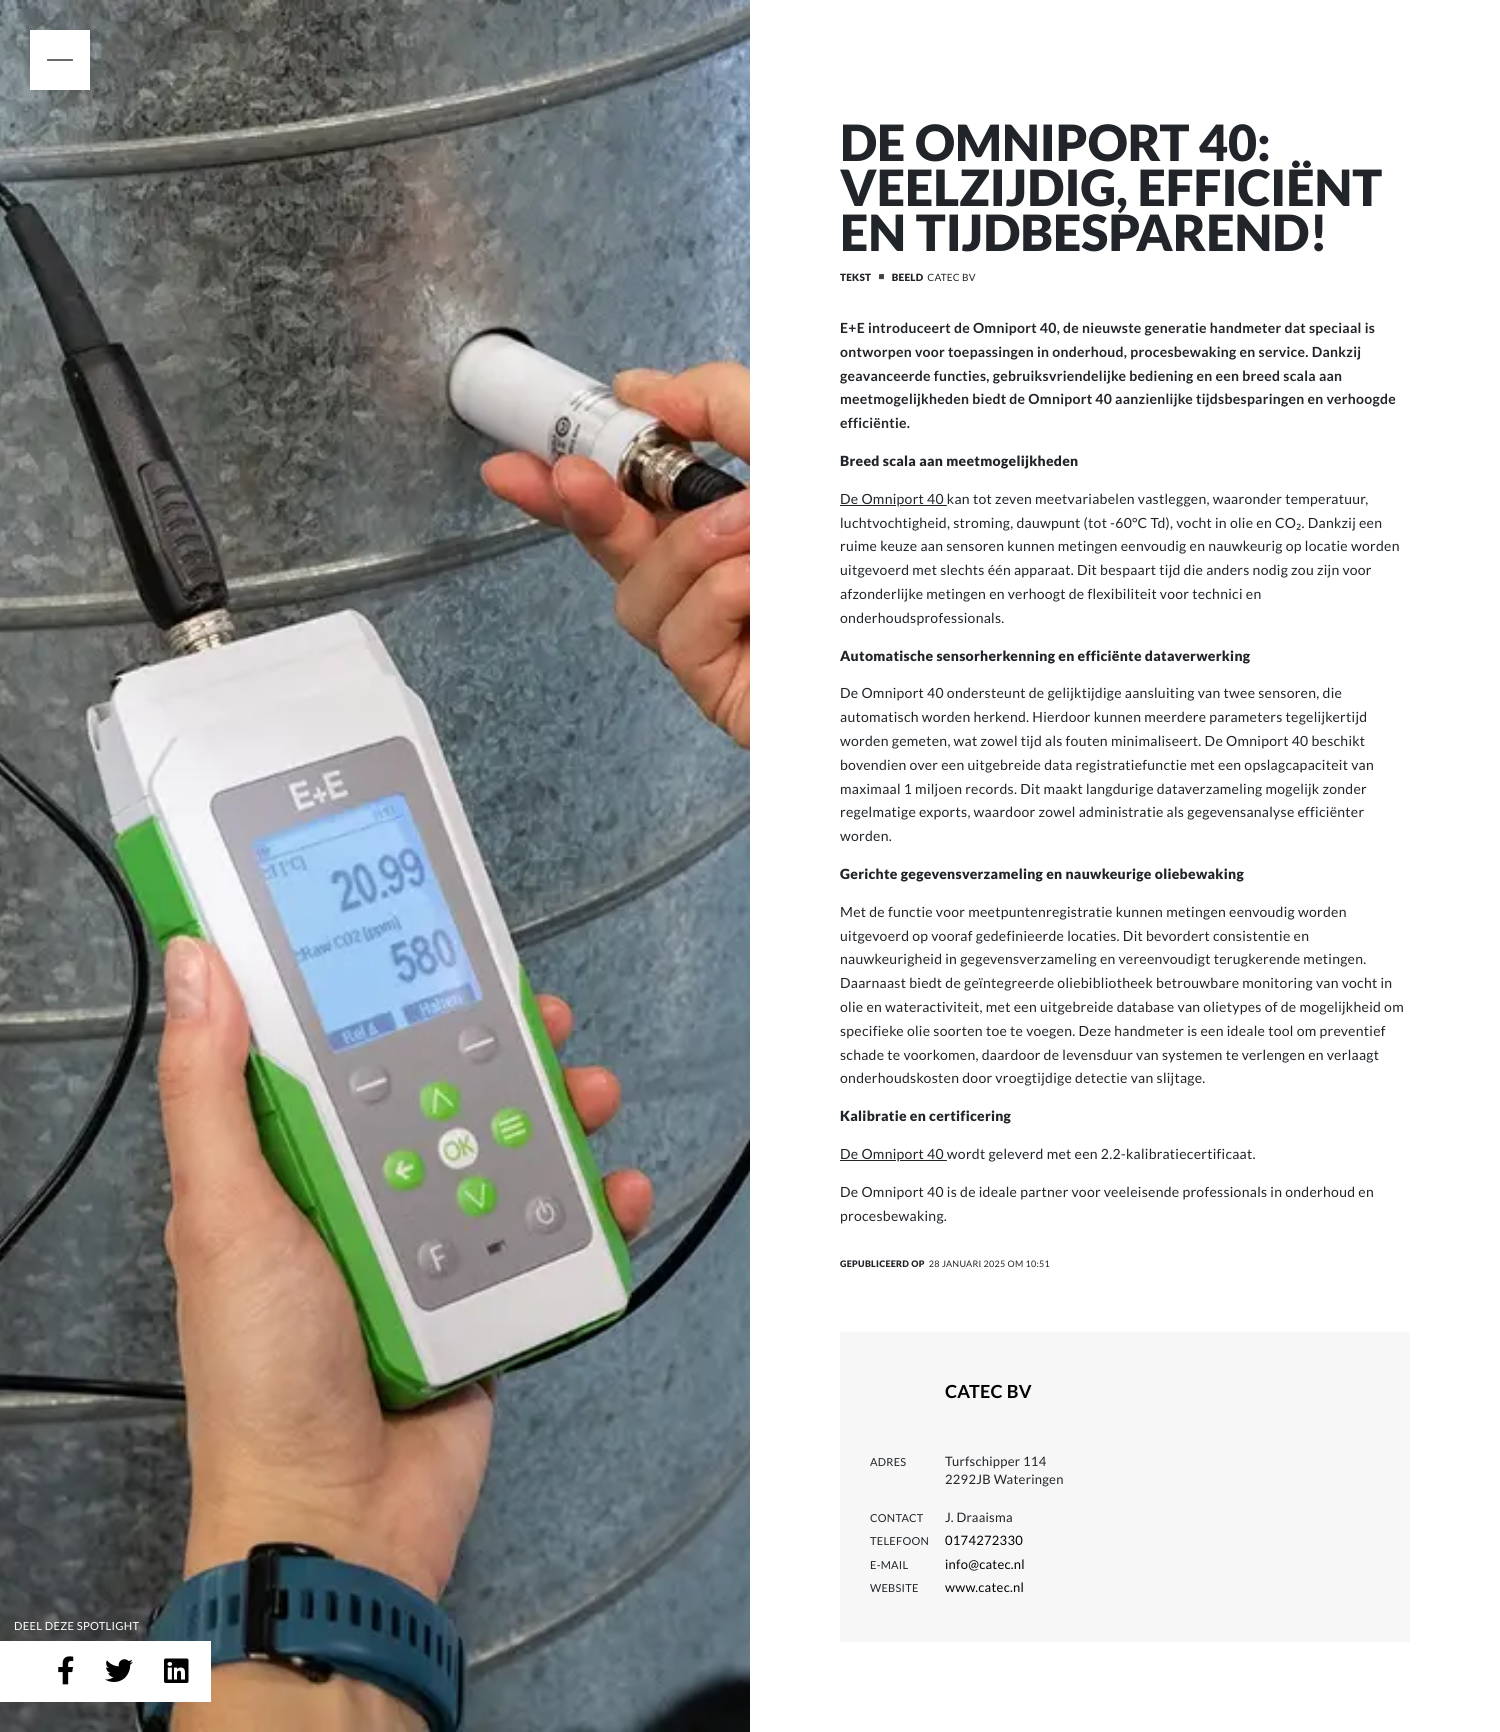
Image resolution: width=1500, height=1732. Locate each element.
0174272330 (984, 1540)
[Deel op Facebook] (66, 1672)
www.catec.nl (984, 1587)
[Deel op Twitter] (119, 1672)
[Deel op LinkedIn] (176, 1672)
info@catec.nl (985, 1564)
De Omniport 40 (893, 498)
